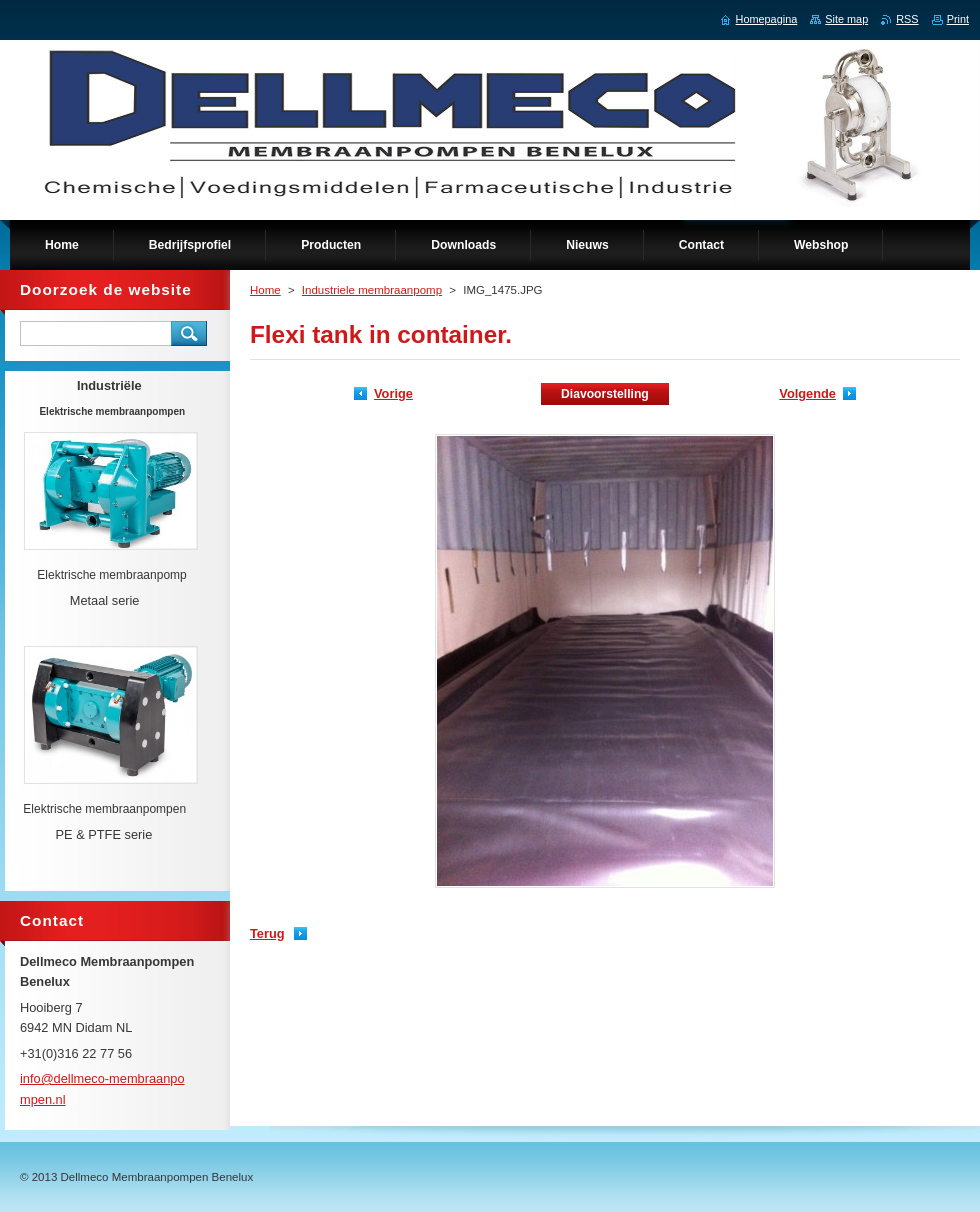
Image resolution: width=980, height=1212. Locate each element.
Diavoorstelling (605, 394)
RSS (907, 19)
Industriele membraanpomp (372, 290)
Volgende (807, 393)
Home (265, 290)
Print (958, 19)
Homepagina (767, 19)
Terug (267, 933)
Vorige (393, 393)
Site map (846, 19)
